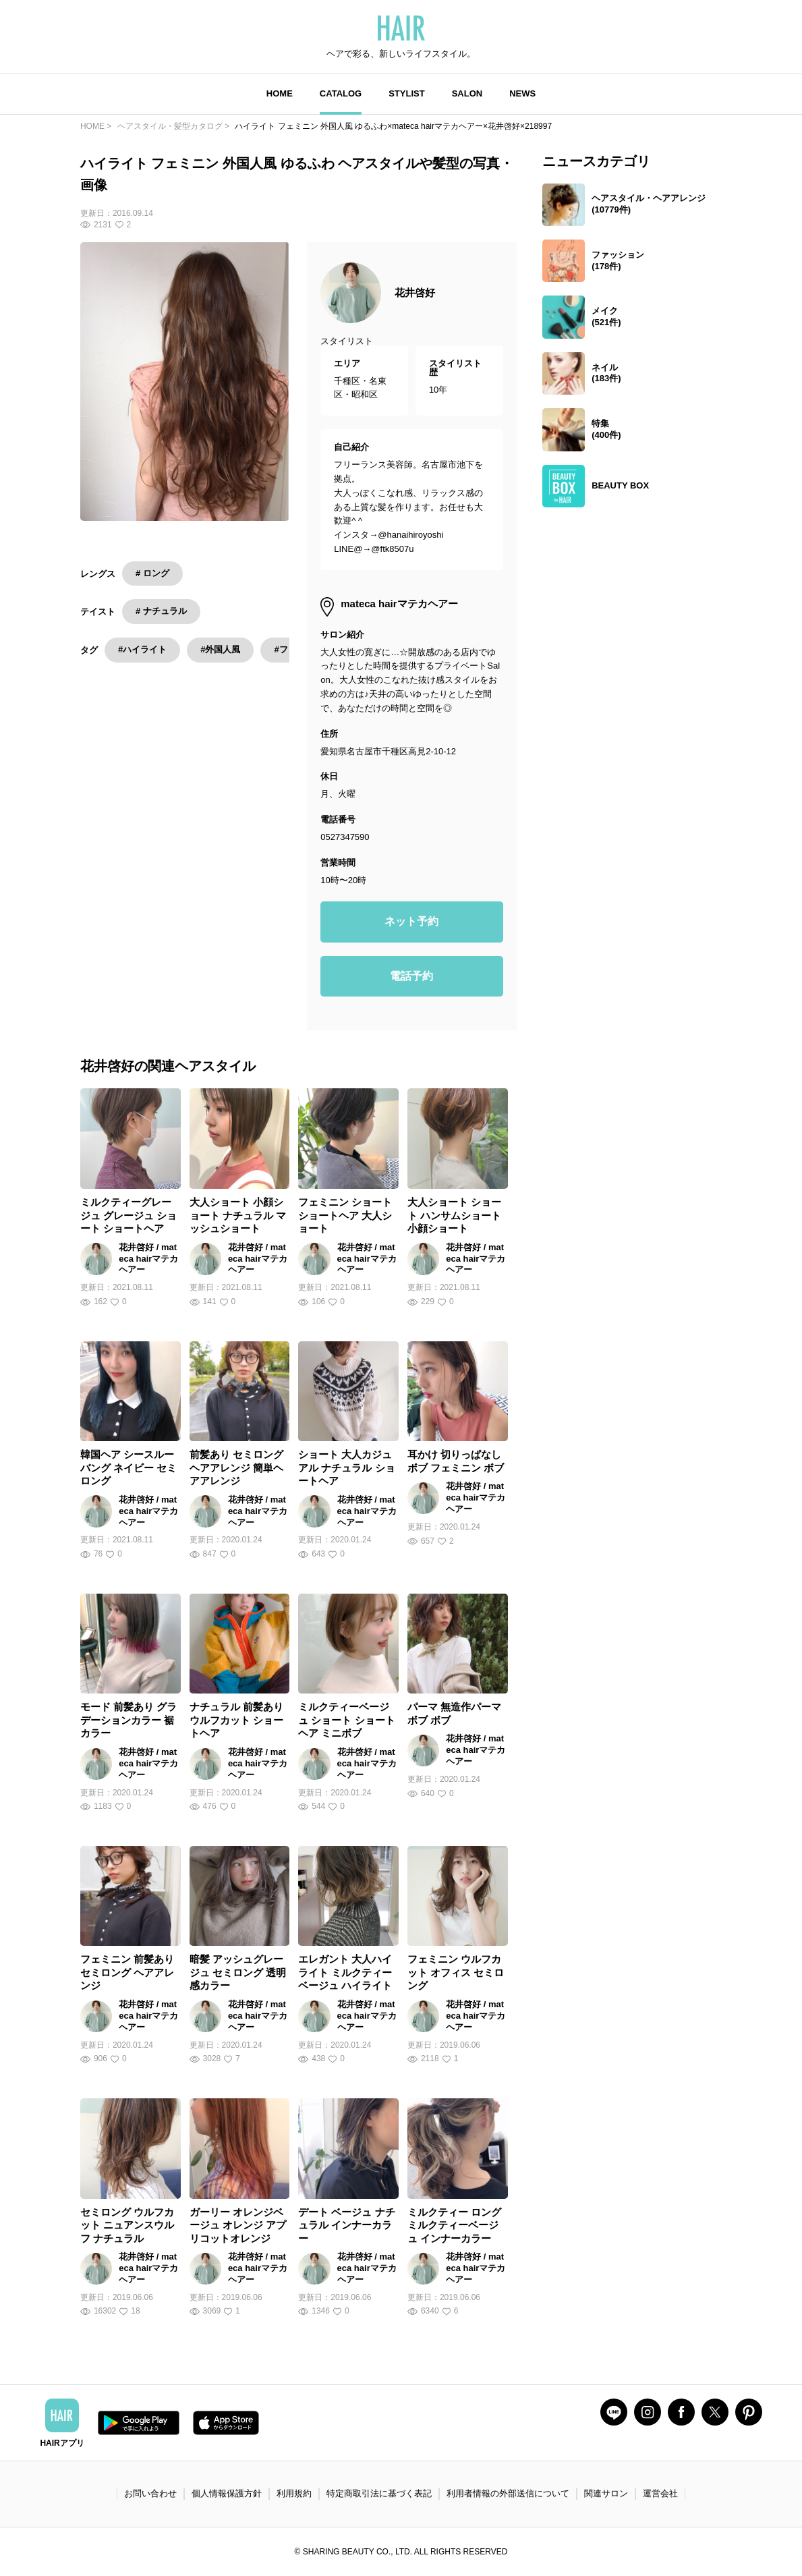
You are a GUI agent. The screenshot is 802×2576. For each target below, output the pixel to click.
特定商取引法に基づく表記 (379, 2493)
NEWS (522, 93)
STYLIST (406, 93)
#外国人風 (220, 649)
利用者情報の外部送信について (508, 2493)
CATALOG (341, 93)
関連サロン (606, 2493)
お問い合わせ (150, 2493)
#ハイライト (142, 649)
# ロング (152, 573)
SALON (467, 93)
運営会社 (660, 2493)
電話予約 (411, 976)
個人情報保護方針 (227, 2493)
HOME (279, 93)
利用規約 (294, 2493)
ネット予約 (411, 921)
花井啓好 (415, 292)
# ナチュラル (161, 611)
